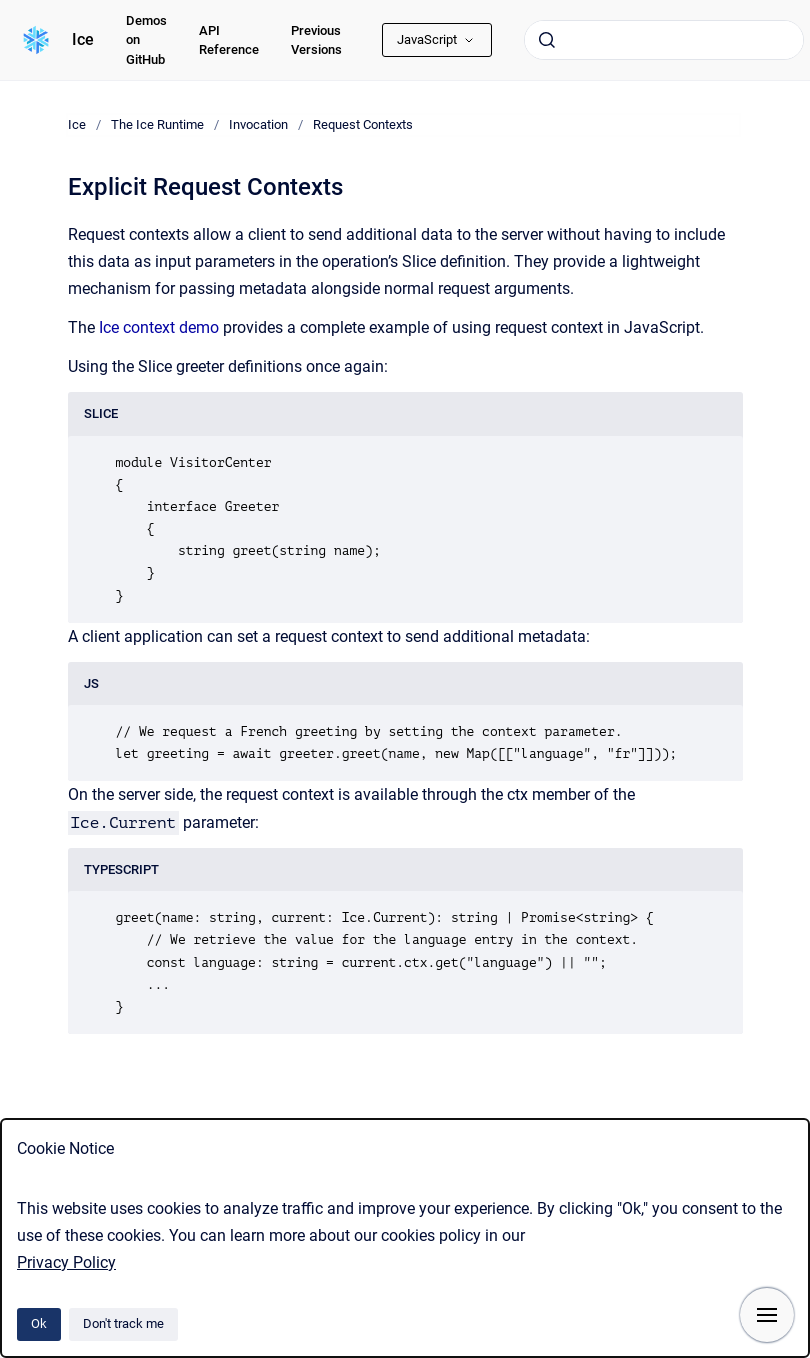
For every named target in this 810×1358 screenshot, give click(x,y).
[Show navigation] (767, 1315)
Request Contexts (363, 124)
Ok (39, 1323)
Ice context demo (161, 327)
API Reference (229, 40)
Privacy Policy (66, 1262)
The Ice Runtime (157, 124)
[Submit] (547, 40)
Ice (83, 39)
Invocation (258, 124)
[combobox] (664, 40)
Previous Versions (316, 40)
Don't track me (123, 1323)
